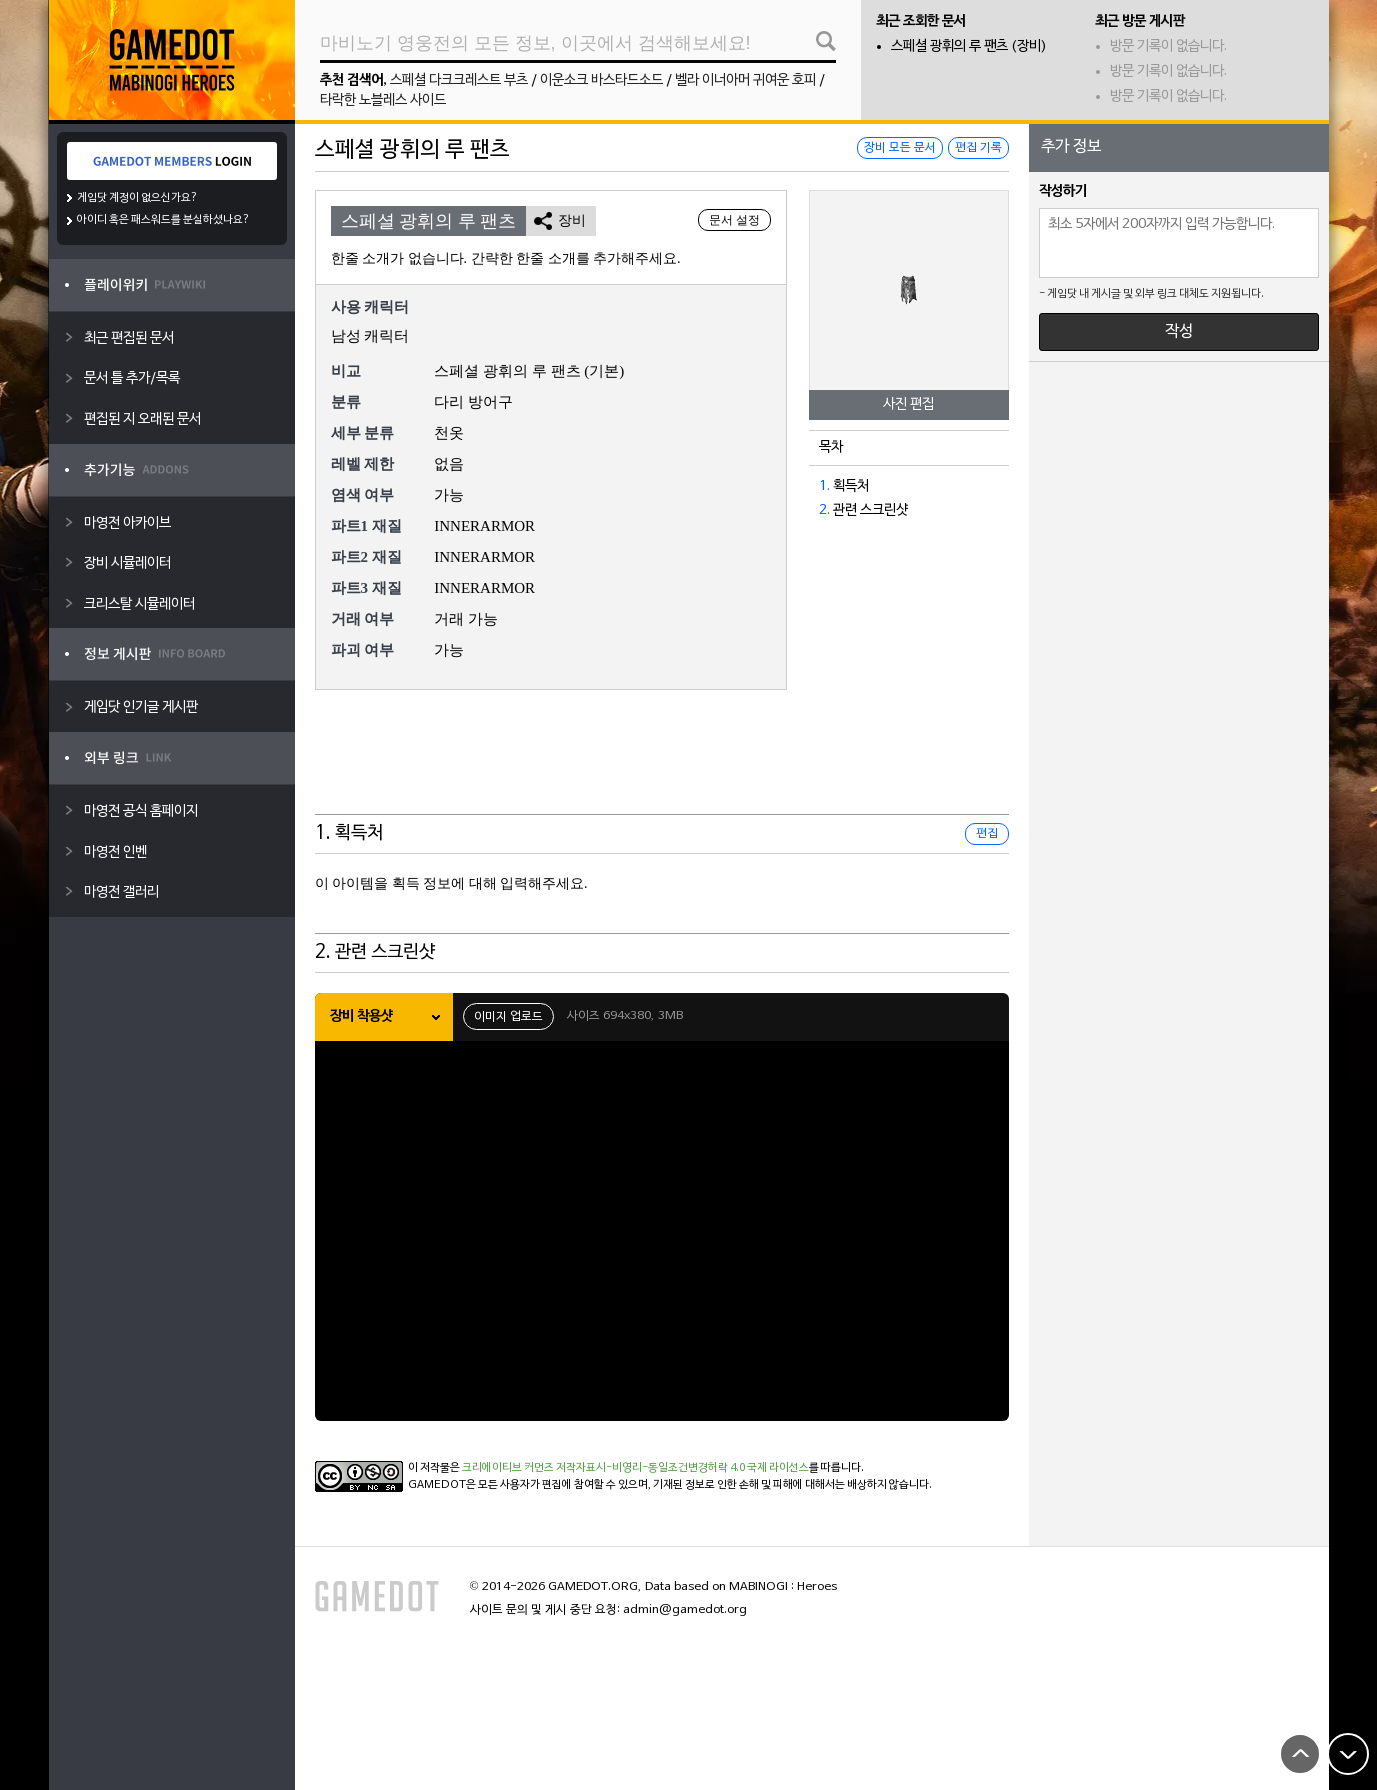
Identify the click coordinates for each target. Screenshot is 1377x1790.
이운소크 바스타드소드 (601, 80)
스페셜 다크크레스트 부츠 (459, 80)
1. (824, 486)
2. (824, 510)
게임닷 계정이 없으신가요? (137, 198)
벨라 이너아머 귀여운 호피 (745, 80)
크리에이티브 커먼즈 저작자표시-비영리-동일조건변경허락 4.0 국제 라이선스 (635, 1468)
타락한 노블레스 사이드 (383, 100)
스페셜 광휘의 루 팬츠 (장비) (969, 46)
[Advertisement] (662, 765)
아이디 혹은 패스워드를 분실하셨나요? (163, 220)
